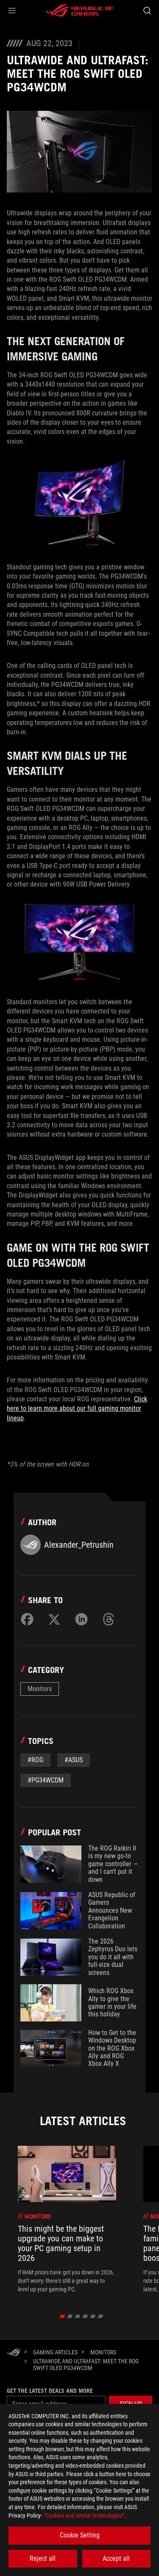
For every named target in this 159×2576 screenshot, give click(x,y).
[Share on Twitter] (54, 1619)
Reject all (43, 2558)
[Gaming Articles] (55, 2352)
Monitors (40, 1689)
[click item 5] (100, 2316)
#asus (73, 1760)
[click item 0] (62, 2316)
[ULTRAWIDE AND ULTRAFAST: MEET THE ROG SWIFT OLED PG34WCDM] (89, 2364)
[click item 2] (77, 2316)
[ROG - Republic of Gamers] (80, 10)
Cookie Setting (80, 2535)
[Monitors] (103, 2352)
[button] (12, 10)
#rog (35, 1760)
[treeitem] (67, 2220)
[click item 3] (85, 2316)
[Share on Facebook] (27, 1619)
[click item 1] (70, 2316)
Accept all (116, 2558)
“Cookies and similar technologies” (84, 2515)
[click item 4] (92, 2316)
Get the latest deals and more (50, 2390)
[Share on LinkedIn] (81, 1619)
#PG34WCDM (46, 1780)
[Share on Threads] (108, 1619)
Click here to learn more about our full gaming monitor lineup (77, 1408)
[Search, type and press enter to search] (147, 10)
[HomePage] (13, 2352)
